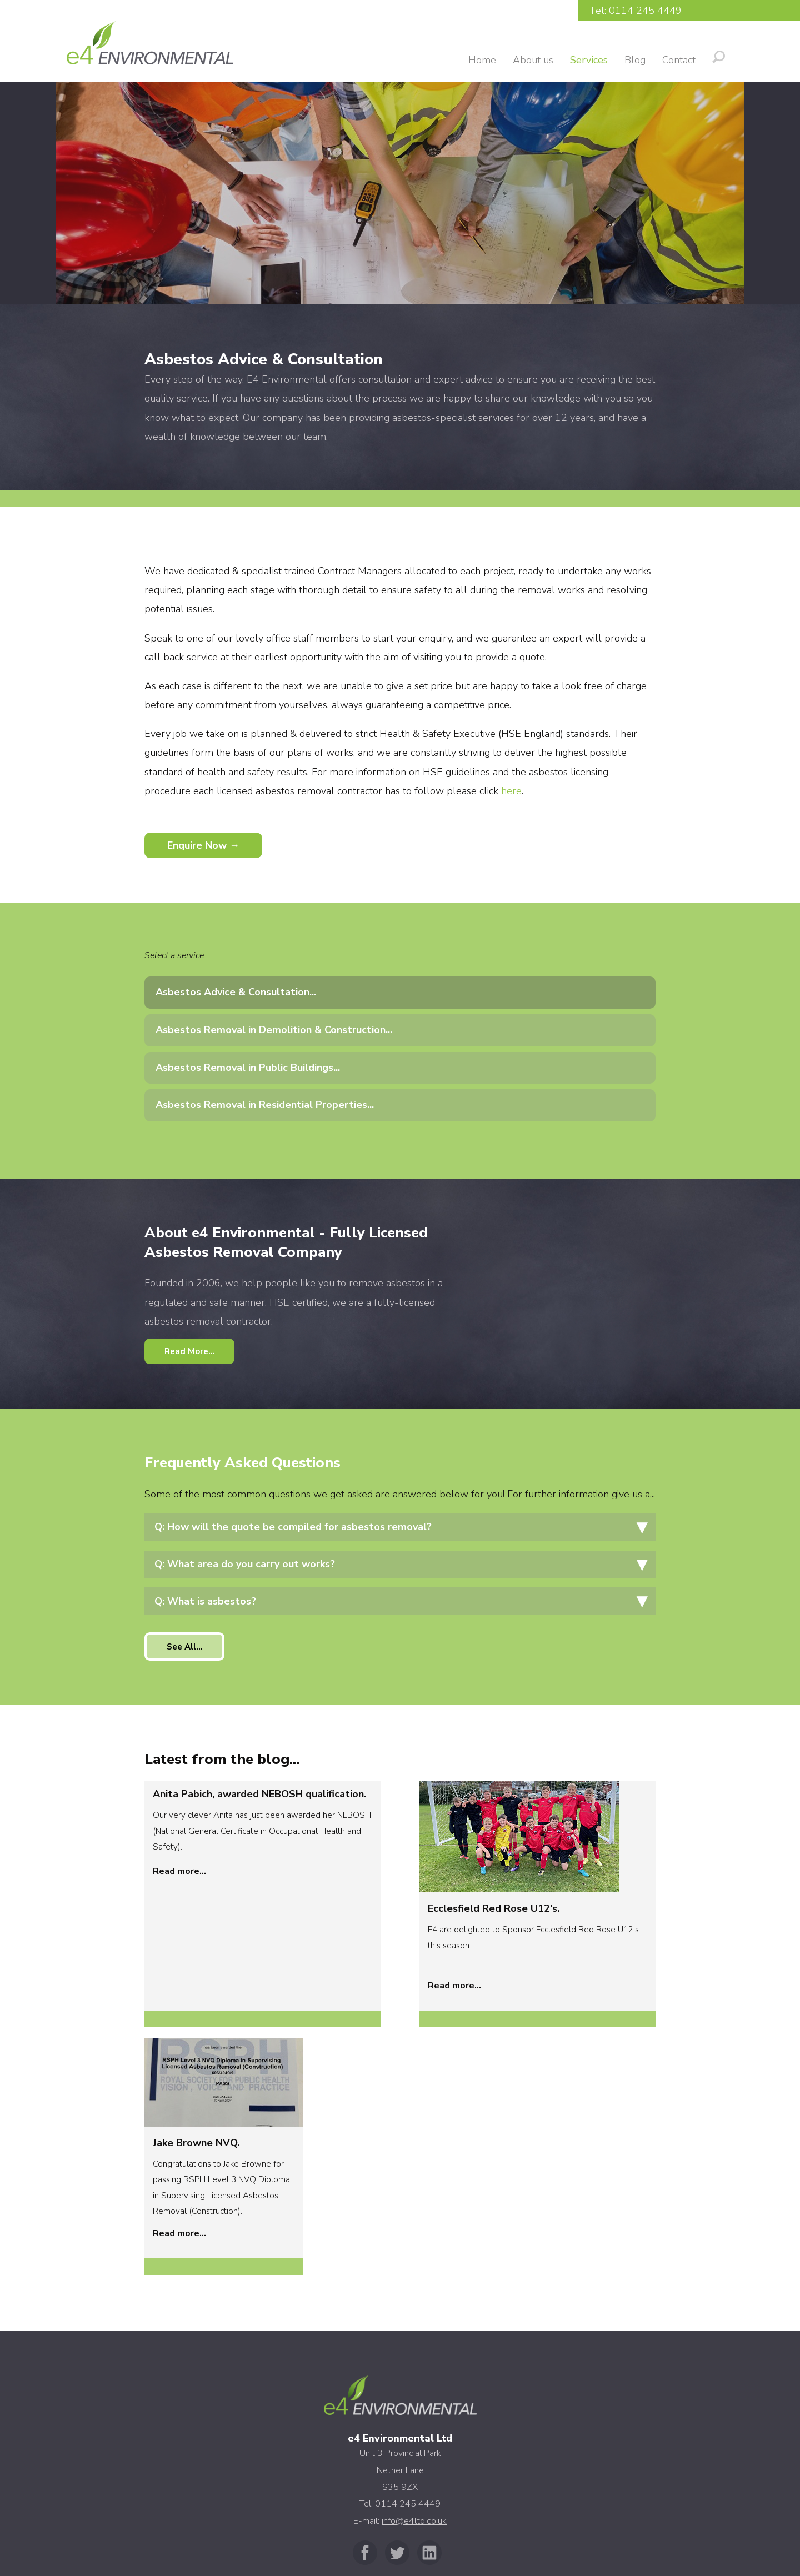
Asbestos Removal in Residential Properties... (265, 1104)
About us (533, 60)
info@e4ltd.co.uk (414, 2267)
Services (589, 60)
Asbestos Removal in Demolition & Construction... (274, 1029)
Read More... (192, 1352)
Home (482, 60)
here (511, 791)
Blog (635, 60)
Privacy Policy (400, 2524)
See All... (187, 1649)
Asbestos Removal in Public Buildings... (248, 1067)
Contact (679, 60)
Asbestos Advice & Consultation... (236, 992)
